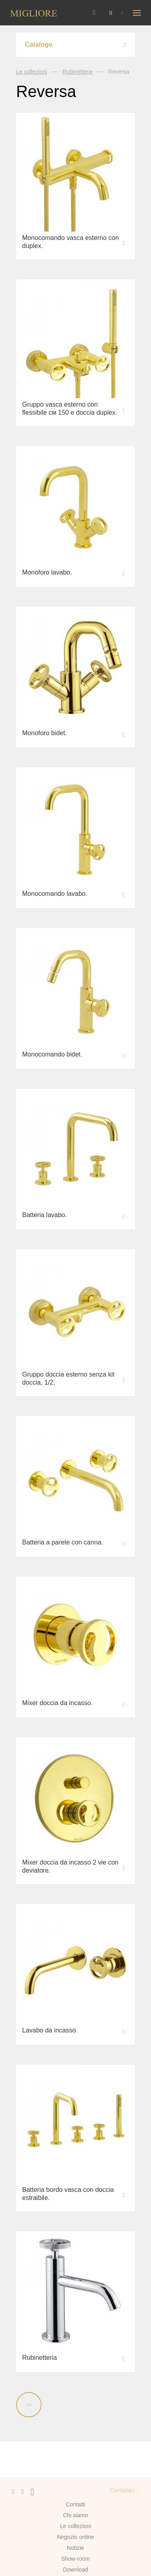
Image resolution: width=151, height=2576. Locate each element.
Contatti (75, 2504)
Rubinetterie (77, 71)
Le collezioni (31, 71)
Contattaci (122, 2490)
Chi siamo (75, 2515)
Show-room (75, 2558)
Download (75, 2569)
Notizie (75, 2548)
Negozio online (75, 2537)
